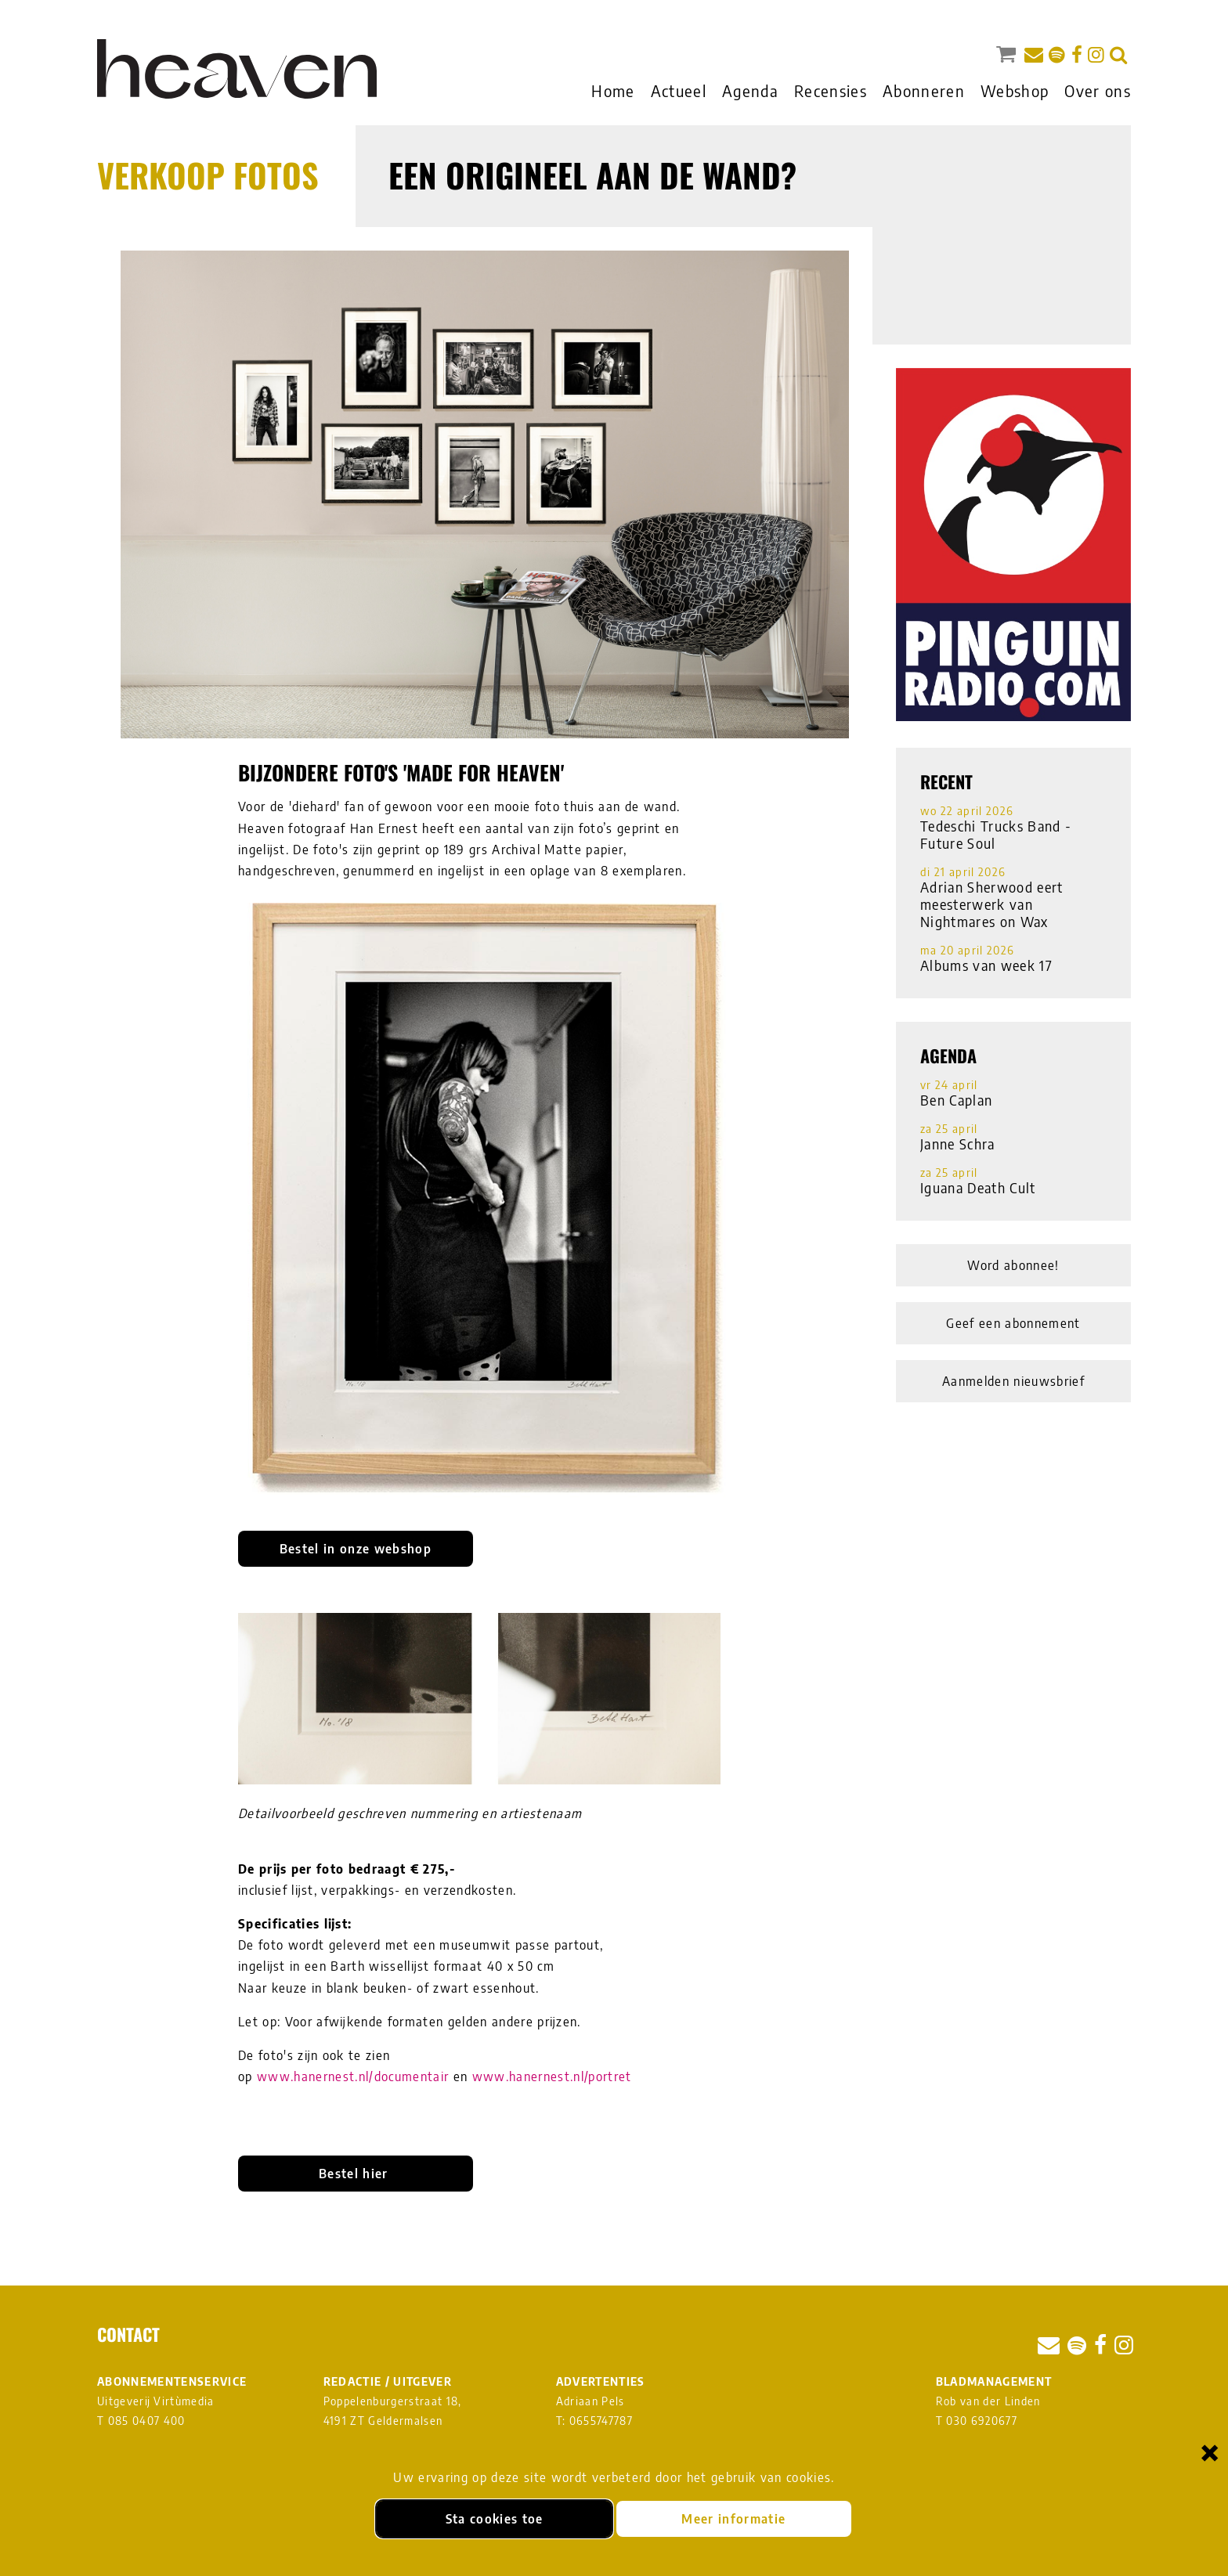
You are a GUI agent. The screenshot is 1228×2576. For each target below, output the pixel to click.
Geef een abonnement (1013, 1323)
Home (612, 90)
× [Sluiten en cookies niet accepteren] (1210, 2451)
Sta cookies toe (495, 2519)
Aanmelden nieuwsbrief (1013, 1381)
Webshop (1015, 90)
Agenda (750, 90)
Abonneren (924, 90)
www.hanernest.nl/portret (552, 2076)
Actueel (678, 90)
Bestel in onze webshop (356, 1549)
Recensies (830, 90)
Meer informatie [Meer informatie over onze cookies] (733, 2519)
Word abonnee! (1013, 1265)
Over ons (1097, 90)
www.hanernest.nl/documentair (353, 2076)
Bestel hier (355, 2173)
